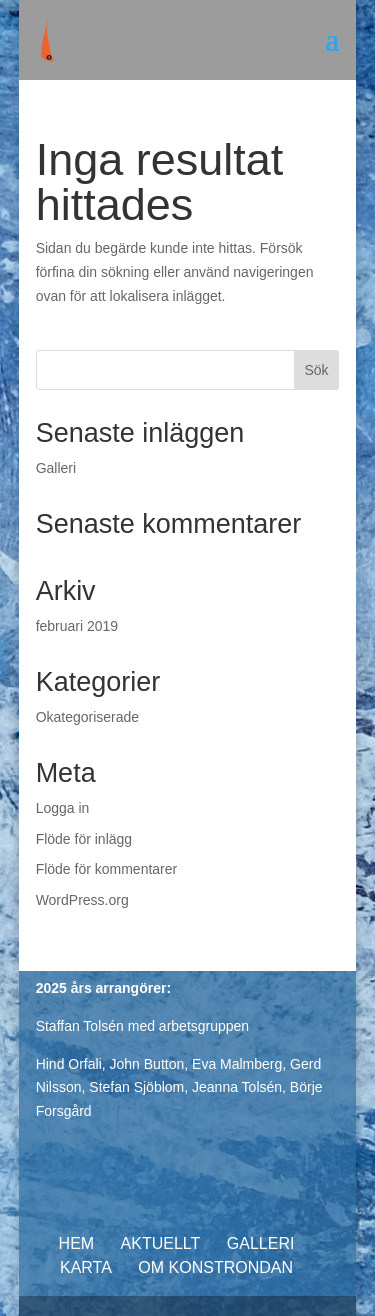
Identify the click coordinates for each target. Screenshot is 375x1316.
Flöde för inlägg (84, 839)
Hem (77, 1243)
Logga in (63, 808)
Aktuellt (161, 1243)
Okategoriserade (88, 717)
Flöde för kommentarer (107, 869)
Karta (86, 1267)
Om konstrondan (215, 1267)
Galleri (56, 468)
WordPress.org (82, 900)
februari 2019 (77, 626)
